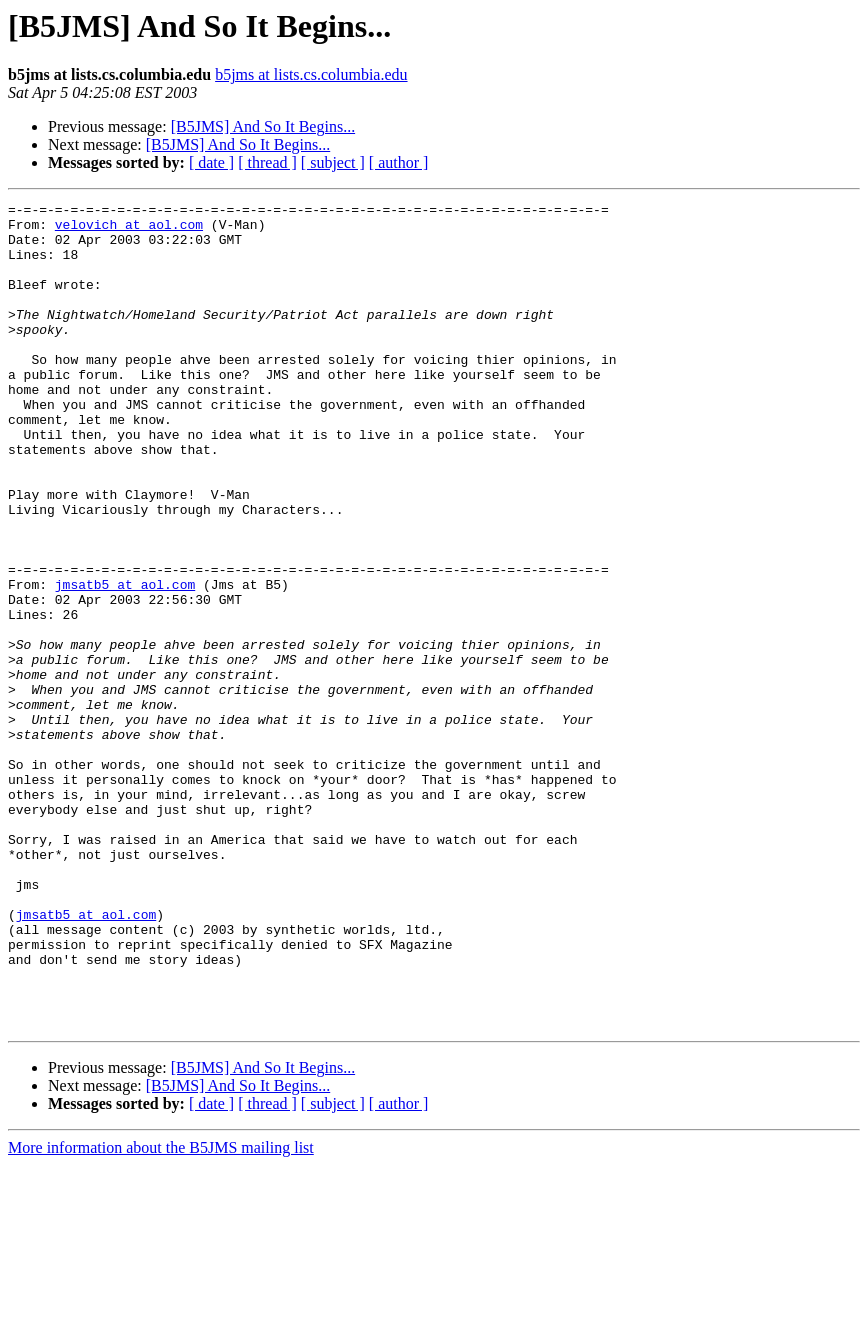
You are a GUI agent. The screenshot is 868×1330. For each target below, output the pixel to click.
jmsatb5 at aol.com (125, 662)
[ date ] (211, 162)
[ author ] (399, 162)
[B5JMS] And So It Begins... (263, 126)
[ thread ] (267, 162)
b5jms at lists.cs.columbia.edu (311, 74)
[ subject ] (333, 162)
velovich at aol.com (129, 230)
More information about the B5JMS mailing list (161, 1312)
